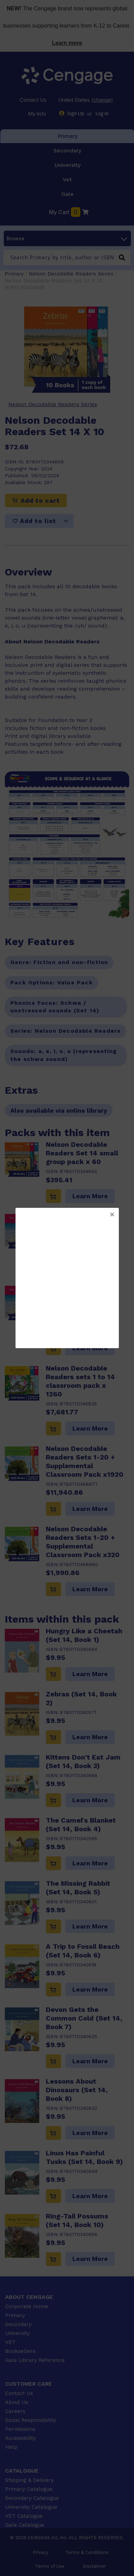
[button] (112, 1214)
